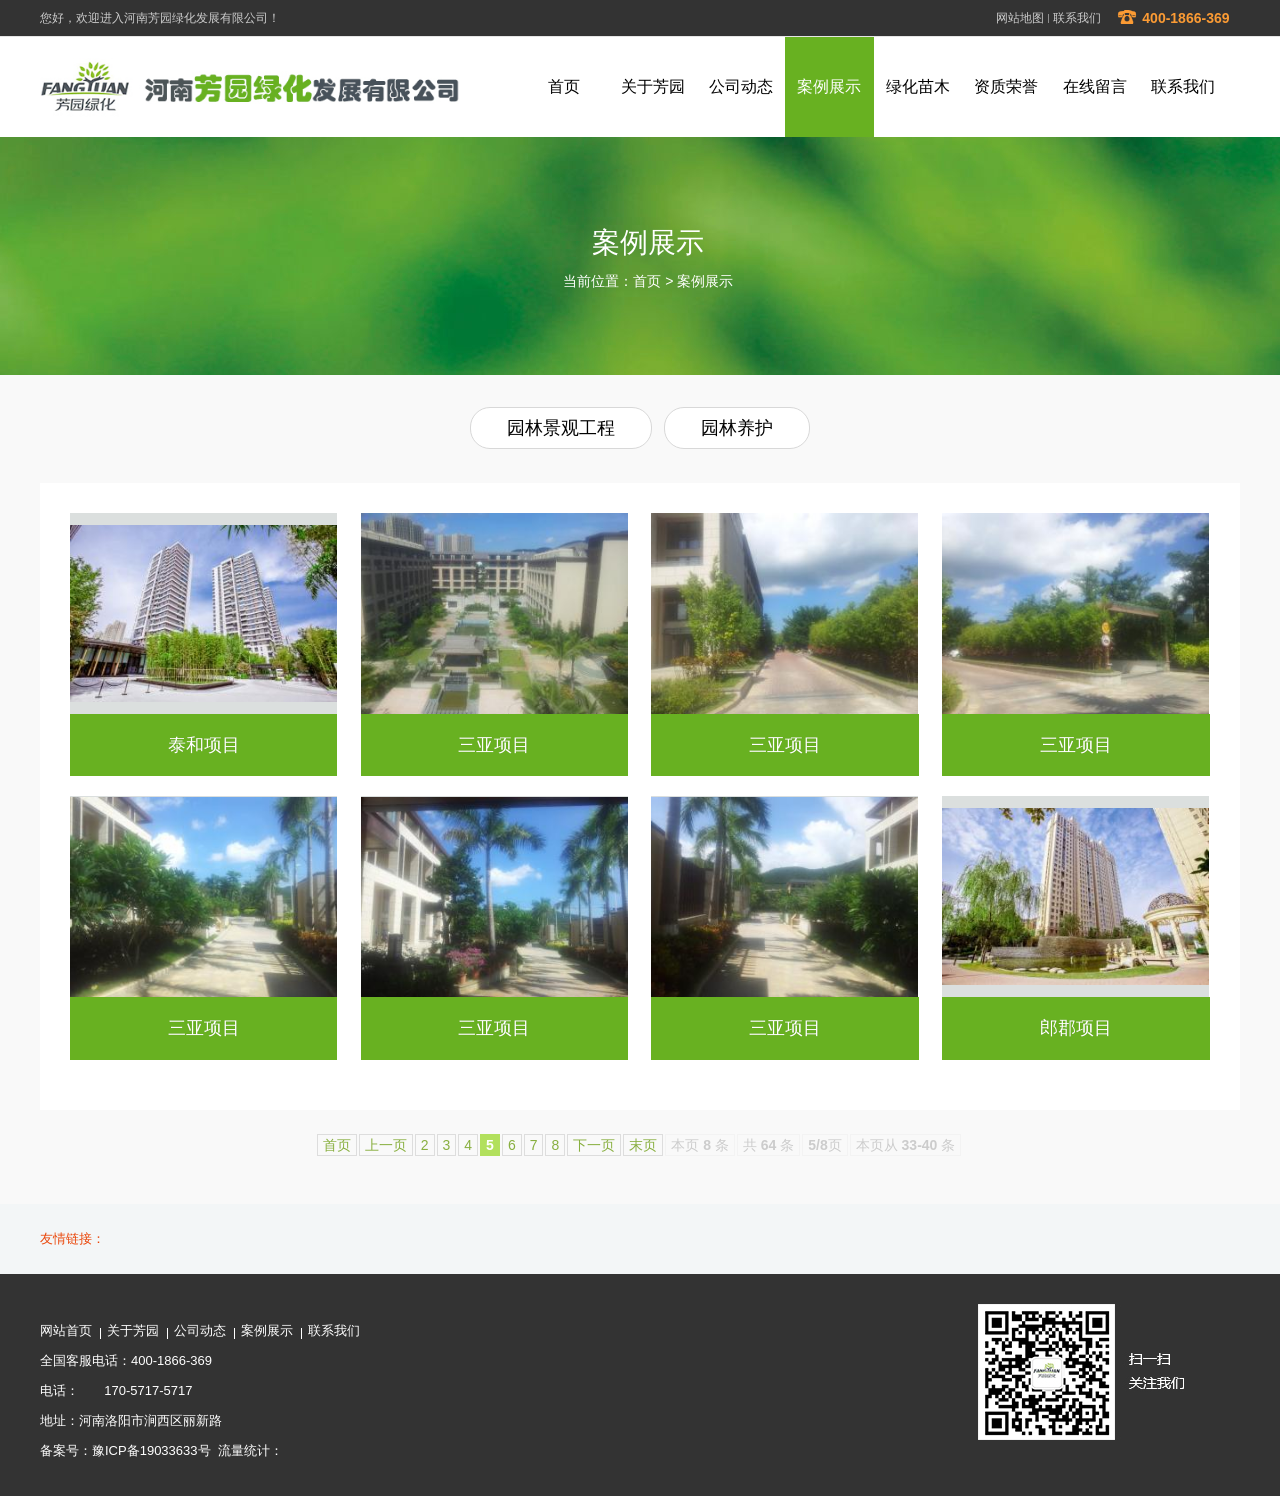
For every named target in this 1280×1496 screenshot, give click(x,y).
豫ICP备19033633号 (151, 1450)
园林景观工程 (561, 428)
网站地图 (1020, 18)
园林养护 (737, 428)
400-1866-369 (1173, 18)
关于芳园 (133, 1330)
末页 (643, 1145)
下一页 (594, 1145)
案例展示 (705, 281)
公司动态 (200, 1330)
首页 (647, 281)
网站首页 (66, 1330)
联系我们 (1077, 18)
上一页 (386, 1145)
